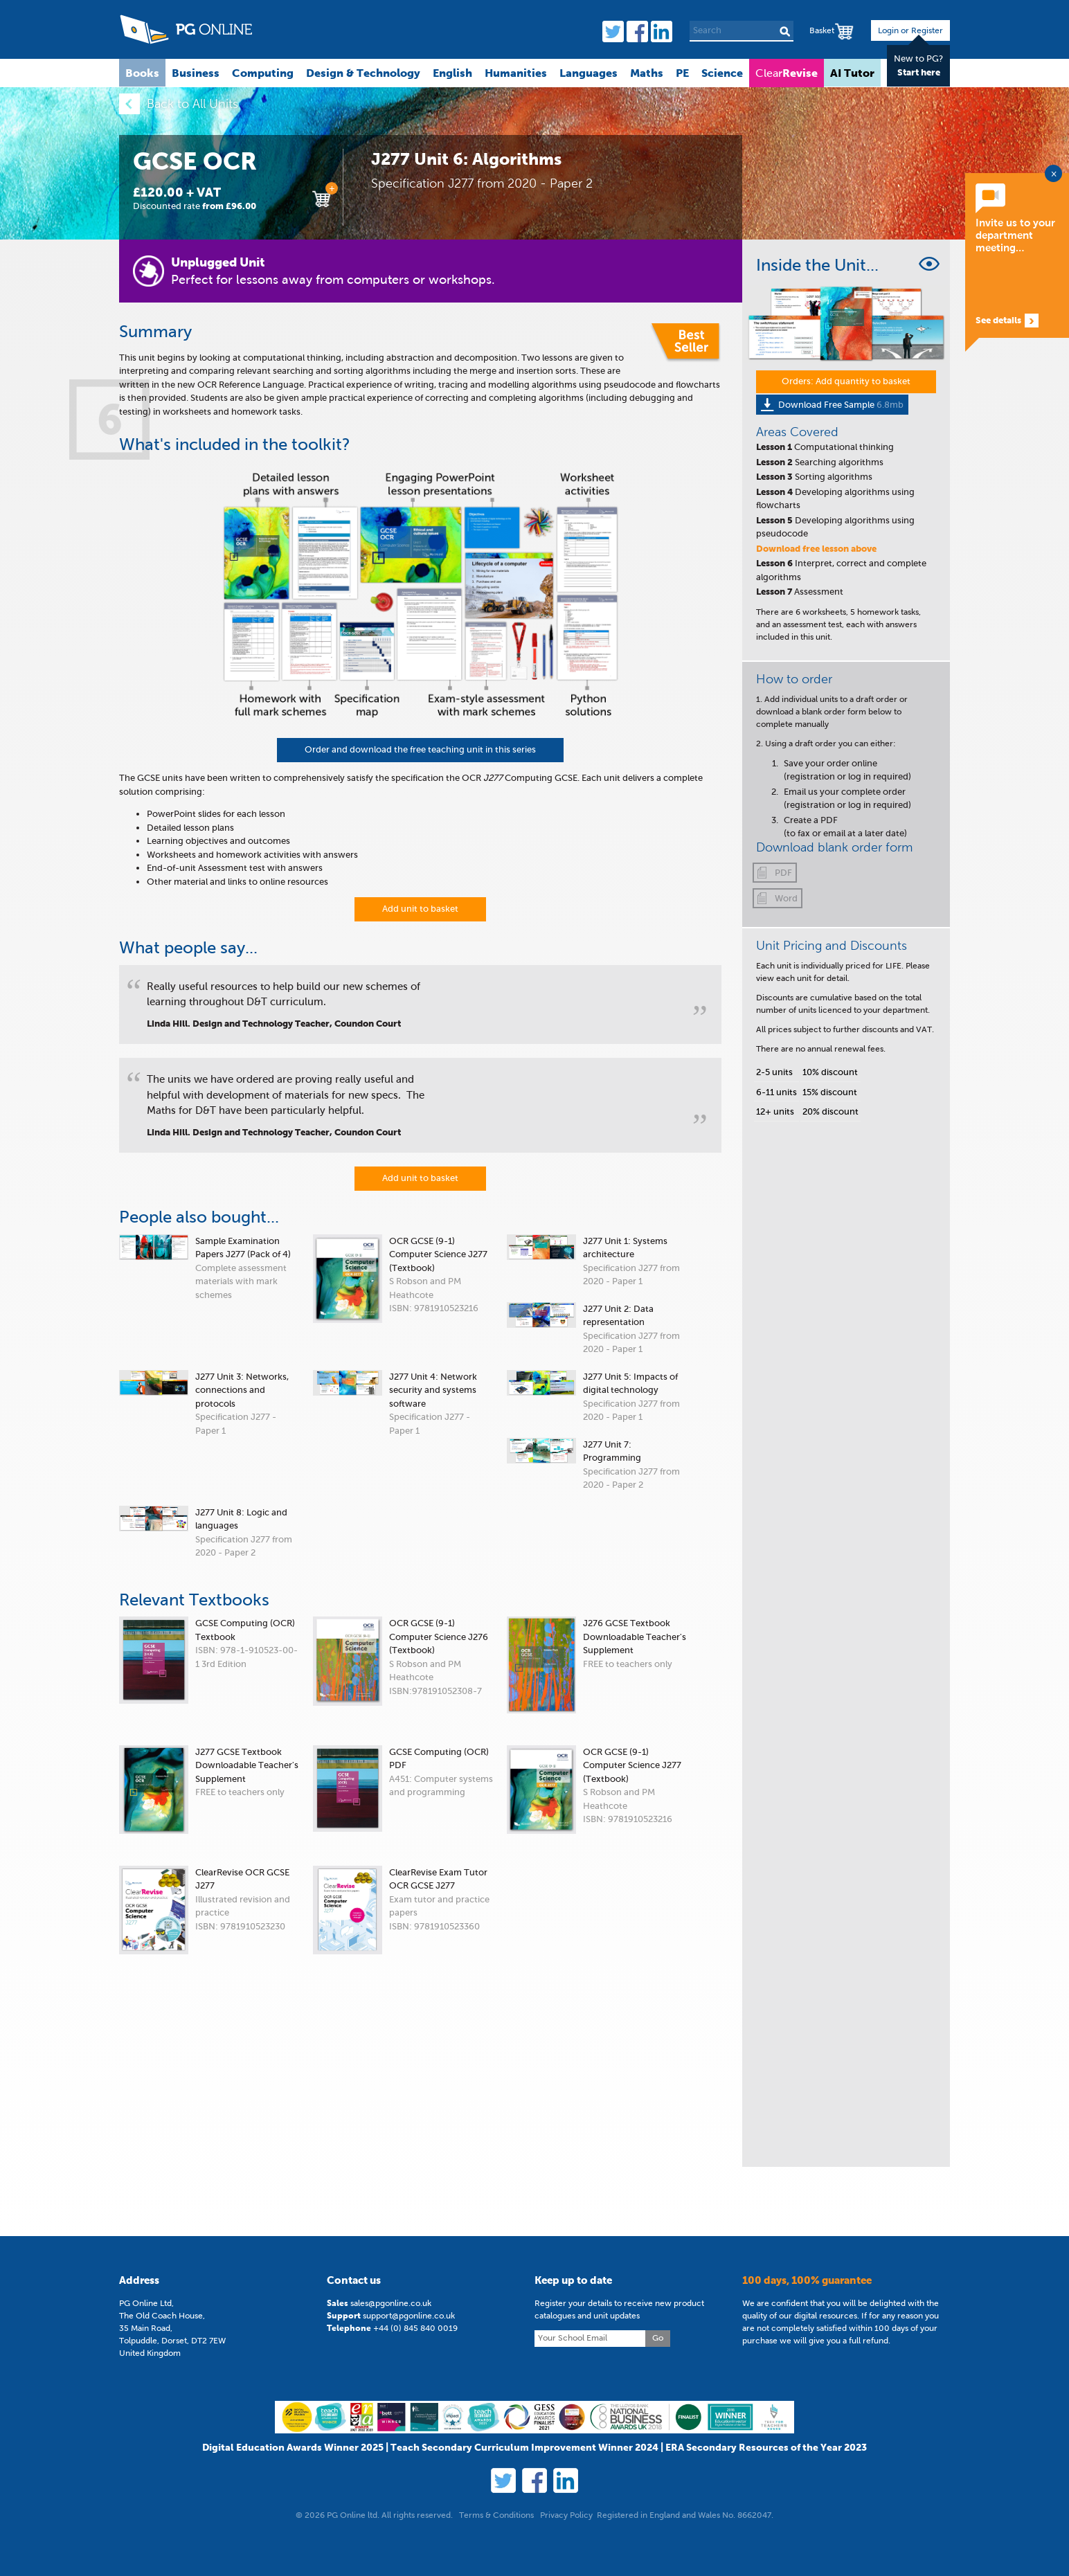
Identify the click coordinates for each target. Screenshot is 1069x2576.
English (452, 72)
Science (722, 72)
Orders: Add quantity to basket (846, 381)
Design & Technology (363, 72)
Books (142, 72)
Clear (786, 72)
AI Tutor (852, 72)
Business (195, 72)
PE (682, 72)
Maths (646, 72)
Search (784, 31)
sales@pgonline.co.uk (390, 2498)
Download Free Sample (841, 404)
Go (657, 2532)
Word (786, 898)
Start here (918, 72)
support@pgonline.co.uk (409, 2510)
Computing (263, 72)
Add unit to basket (420, 908)
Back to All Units (192, 104)
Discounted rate (194, 206)
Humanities (516, 72)
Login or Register (910, 30)
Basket (821, 30)
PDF (783, 872)
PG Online (185, 29)
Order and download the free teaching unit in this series (420, 749)
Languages (588, 72)
